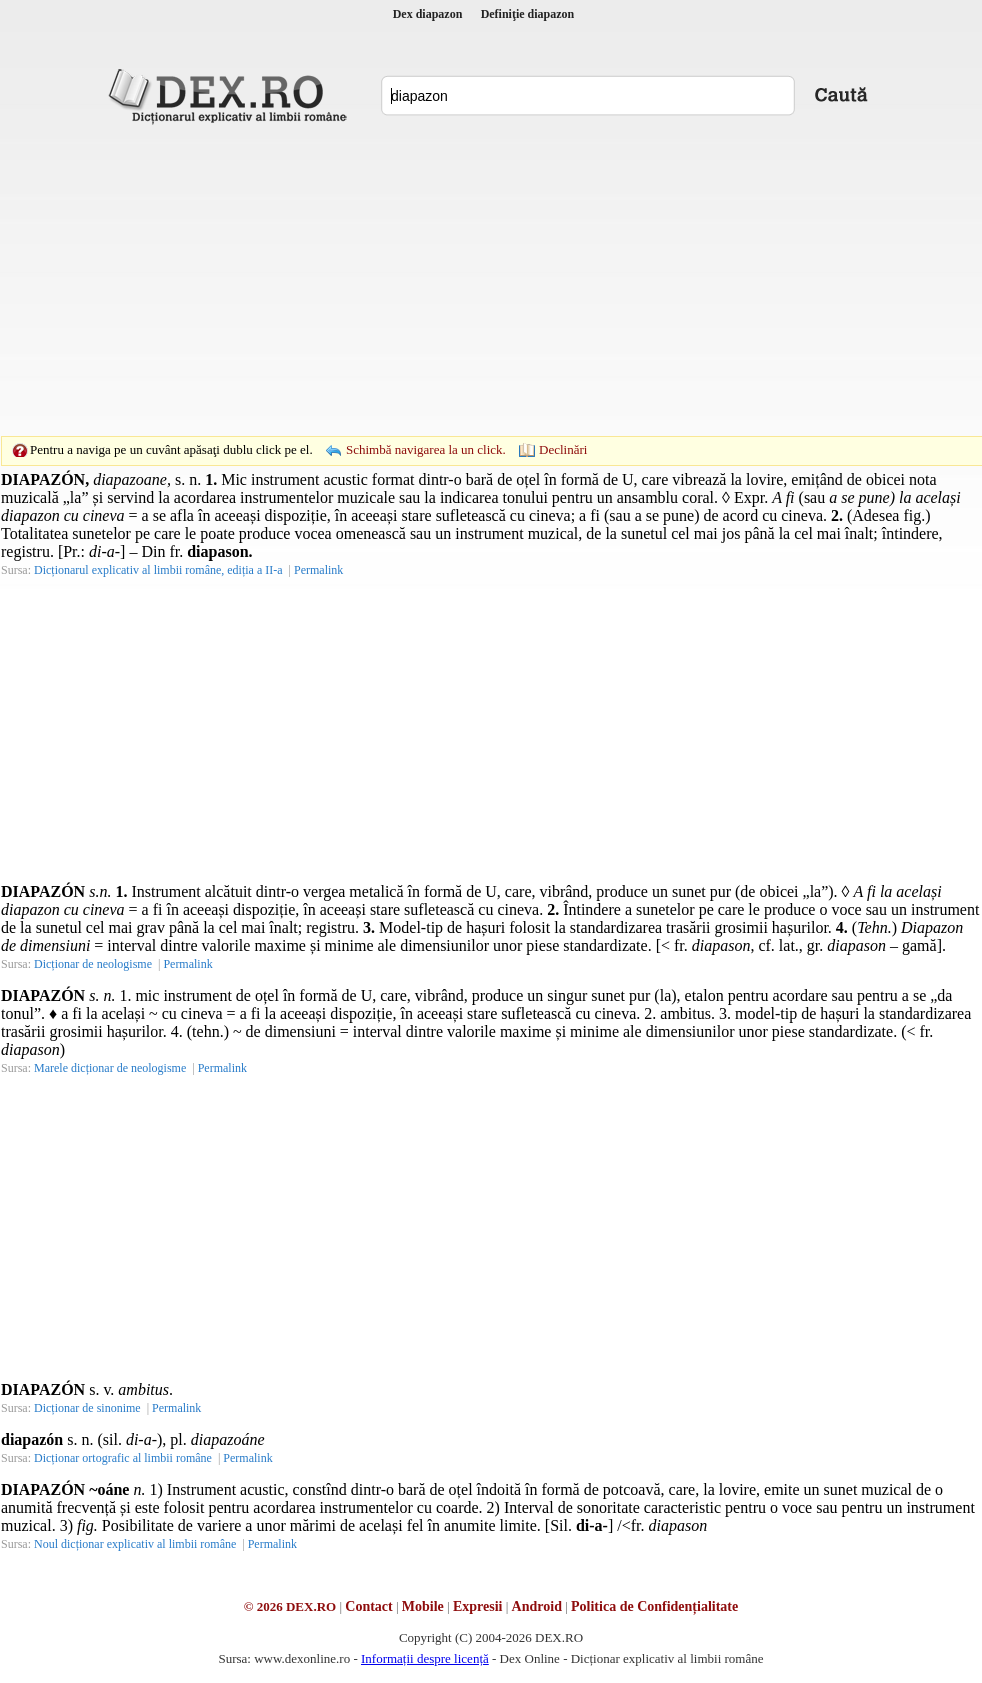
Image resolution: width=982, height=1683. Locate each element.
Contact (368, 1606)
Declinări (563, 449)
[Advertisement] (460, 280)
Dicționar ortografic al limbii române (123, 1458)
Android (537, 1606)
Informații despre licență (425, 1658)
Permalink (318, 570)
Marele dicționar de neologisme (110, 1068)
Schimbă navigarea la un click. (426, 449)
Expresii (478, 1606)
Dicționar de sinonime (87, 1408)
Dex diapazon (428, 14)
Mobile (423, 1606)
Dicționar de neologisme (93, 964)
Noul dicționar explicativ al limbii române (135, 1544)
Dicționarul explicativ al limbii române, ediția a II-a (158, 570)
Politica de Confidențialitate (654, 1606)
